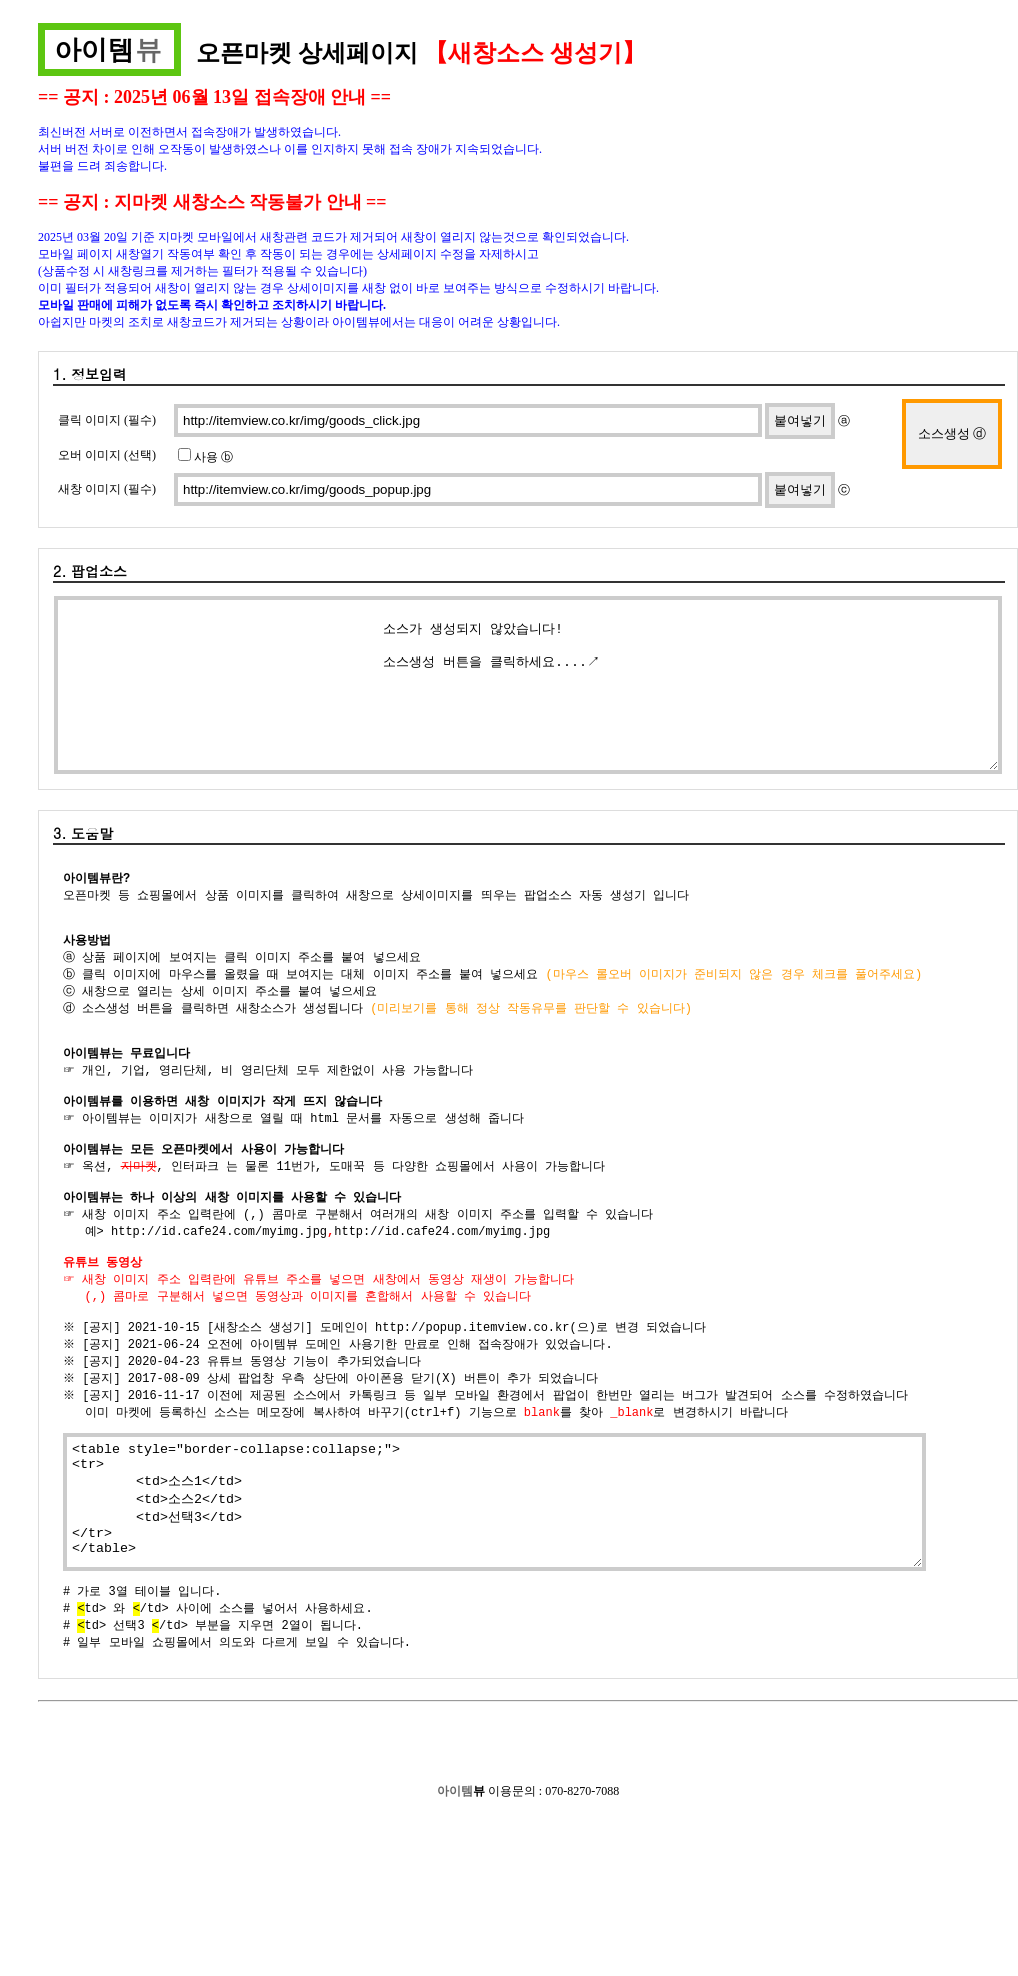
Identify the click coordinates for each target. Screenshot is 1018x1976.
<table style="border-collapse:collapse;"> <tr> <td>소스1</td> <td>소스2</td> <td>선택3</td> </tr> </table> (494, 1554)
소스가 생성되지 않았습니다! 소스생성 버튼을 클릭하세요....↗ (528, 685)
